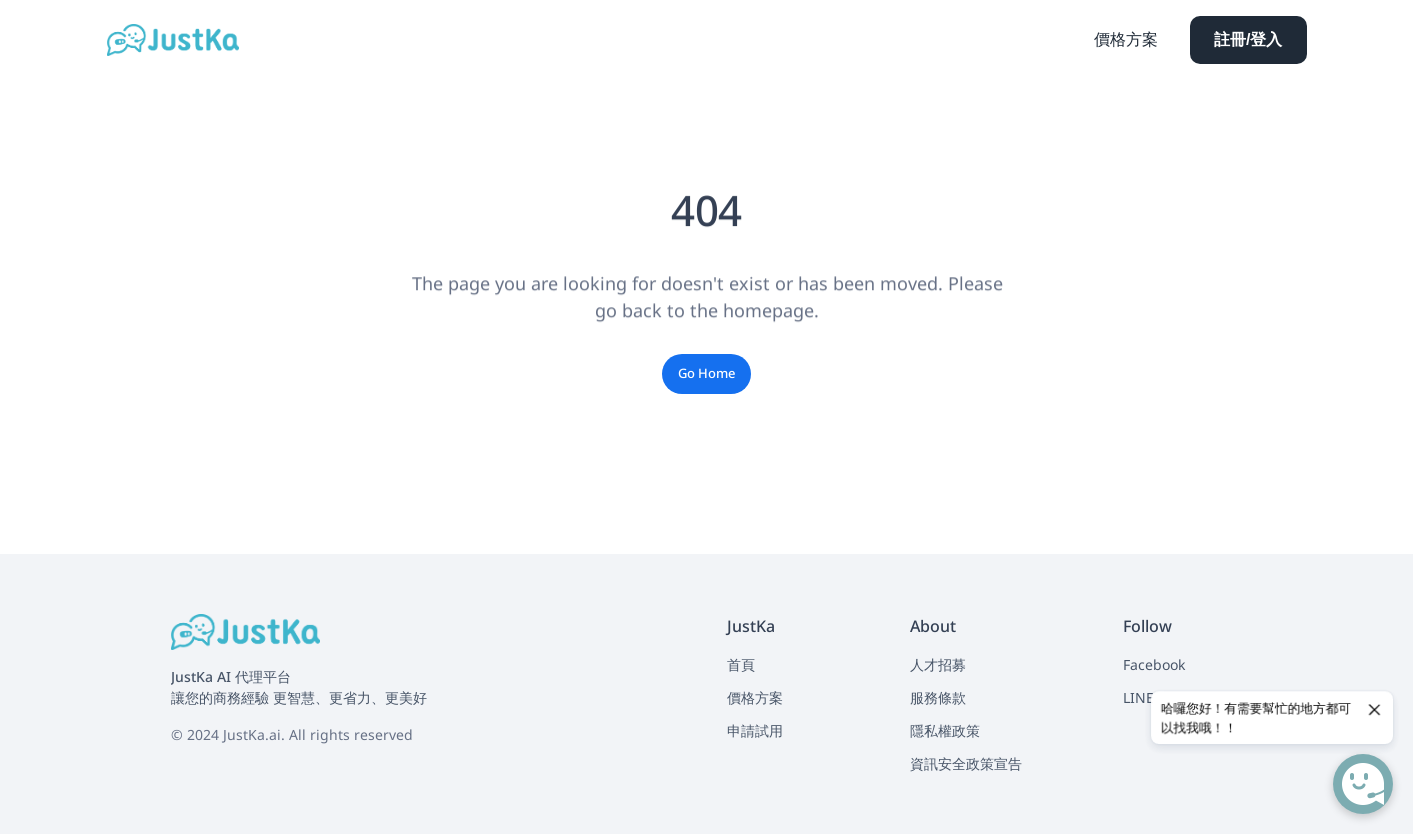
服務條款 (938, 697)
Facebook (1154, 664)
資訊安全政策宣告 (966, 763)
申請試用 (755, 730)
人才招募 (938, 664)
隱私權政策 (945, 730)
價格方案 (755, 697)
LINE (1138, 697)
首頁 (741, 664)
